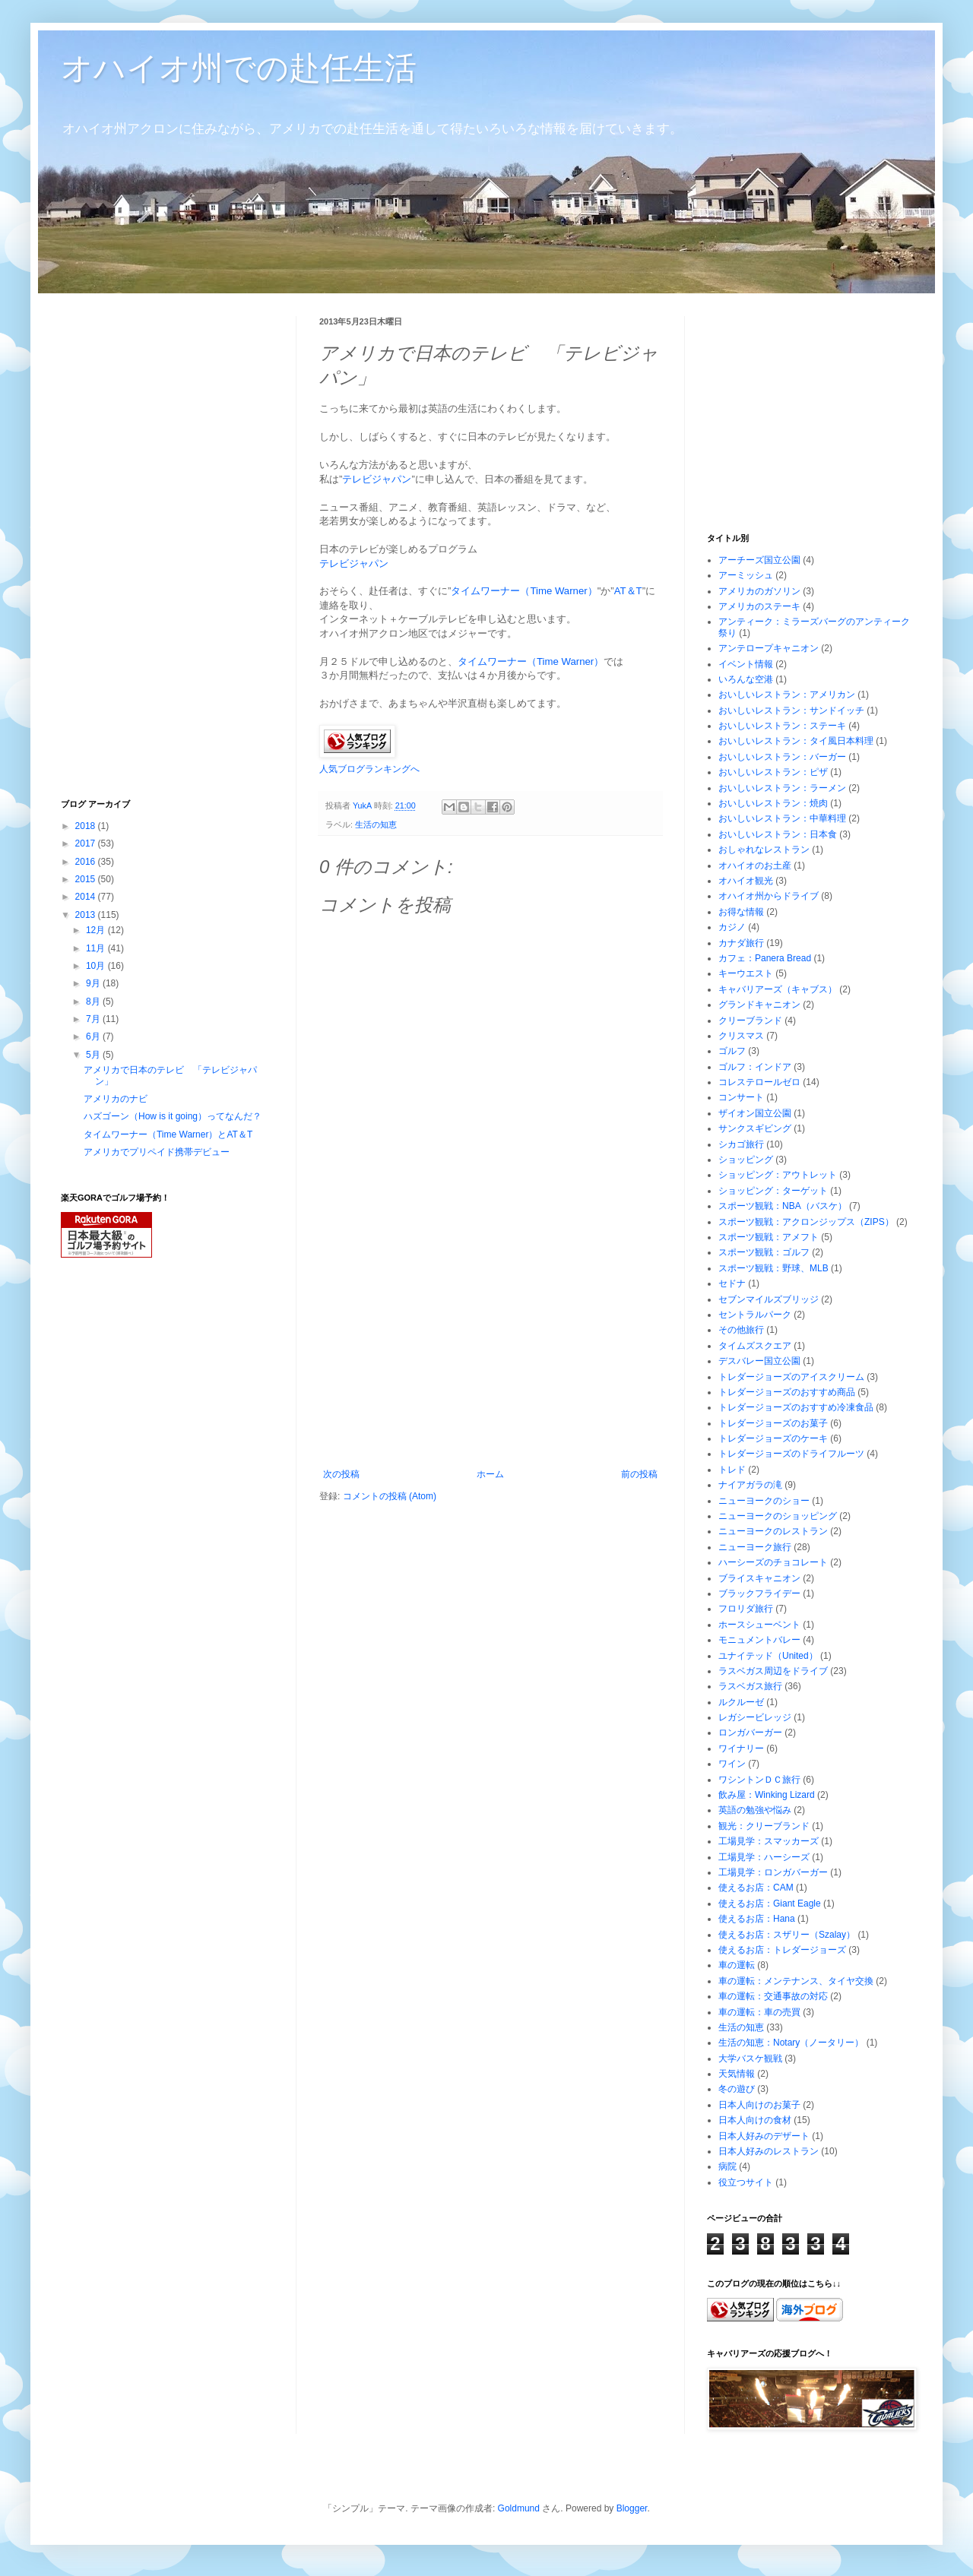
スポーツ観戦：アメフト (768, 1237)
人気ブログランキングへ (369, 769)
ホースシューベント (759, 1624)
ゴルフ (732, 1051)
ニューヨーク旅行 (754, 1547)
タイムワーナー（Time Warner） (524, 591)
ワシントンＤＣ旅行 (759, 1779)
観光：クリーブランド (764, 1826)
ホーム (490, 1474)
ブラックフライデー (759, 1593)
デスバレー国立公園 (759, 1361)
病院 (727, 2166)
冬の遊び (736, 2089)
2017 (86, 843)
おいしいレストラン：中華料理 (782, 818)
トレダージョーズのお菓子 (773, 1423)
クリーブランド (750, 1020)
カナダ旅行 (741, 943)
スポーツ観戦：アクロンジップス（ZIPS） (806, 1222)
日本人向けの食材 (754, 2120)
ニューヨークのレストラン (773, 1531)
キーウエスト (745, 973)
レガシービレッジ (754, 1717)
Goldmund (519, 2508)
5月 (94, 1054)
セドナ (732, 1283)
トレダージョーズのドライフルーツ (791, 1453)
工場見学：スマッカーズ (768, 1841)
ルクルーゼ (741, 1702)
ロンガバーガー (750, 1732)
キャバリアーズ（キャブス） (777, 989)
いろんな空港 (745, 679)
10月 (97, 965)
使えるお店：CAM (756, 1887)
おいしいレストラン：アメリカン (786, 694)
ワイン (732, 1763)
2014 (86, 896)
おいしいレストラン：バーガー (782, 757)
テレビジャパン (376, 479)
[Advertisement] (490, 1355)
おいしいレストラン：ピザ (773, 772)
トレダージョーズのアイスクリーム (791, 1377)
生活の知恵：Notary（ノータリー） (791, 2042)
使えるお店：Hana (756, 1918)
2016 (86, 861)
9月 (94, 983)
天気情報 (736, 2073)
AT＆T (628, 591)
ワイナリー (741, 1748)
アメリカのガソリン (759, 591)
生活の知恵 (376, 824)
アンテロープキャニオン (768, 648)
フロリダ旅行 (745, 1608)
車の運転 (736, 1965)
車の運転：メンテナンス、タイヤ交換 (795, 1981)
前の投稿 (639, 1474)
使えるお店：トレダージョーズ (782, 1950)
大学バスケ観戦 (750, 2058)
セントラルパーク (754, 1314)
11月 (97, 948)
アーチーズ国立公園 (759, 560)
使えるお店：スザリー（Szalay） (786, 1934)
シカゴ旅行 (741, 1144)
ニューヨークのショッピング (777, 1516)
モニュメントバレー (759, 1640)
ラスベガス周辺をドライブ (773, 1671)
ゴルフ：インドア (754, 1067)
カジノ (732, 927)
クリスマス (741, 1035)
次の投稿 (341, 1474)
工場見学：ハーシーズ (764, 1857)
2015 (86, 879)
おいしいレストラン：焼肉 (773, 803)
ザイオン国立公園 (754, 1113)
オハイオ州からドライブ (768, 896)
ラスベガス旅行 (750, 1686)
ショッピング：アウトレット (777, 1174)
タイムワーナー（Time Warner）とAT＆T (168, 1134)
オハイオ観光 (745, 880)
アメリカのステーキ (759, 606)
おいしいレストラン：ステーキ (782, 725)
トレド (732, 1469)
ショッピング (745, 1159)
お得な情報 (741, 912)
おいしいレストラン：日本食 (777, 834)
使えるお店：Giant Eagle (769, 1903)
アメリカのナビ (115, 1098)
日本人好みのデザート (764, 2136)
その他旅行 (741, 1329)
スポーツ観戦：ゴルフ (764, 1252)
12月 (97, 930)
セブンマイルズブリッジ (768, 1299)
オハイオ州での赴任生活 (239, 68)
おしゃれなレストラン (764, 849)
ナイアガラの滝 (750, 1484)
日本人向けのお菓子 (759, 2105)
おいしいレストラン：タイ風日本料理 (795, 741)
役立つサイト (745, 2182)
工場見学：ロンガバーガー (773, 1872)
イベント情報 (745, 664)
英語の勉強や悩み (754, 1810)
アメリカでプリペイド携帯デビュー (157, 1152)
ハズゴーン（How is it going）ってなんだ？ (172, 1116)
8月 (94, 1001)
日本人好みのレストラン (768, 2151)
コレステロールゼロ (759, 1082)
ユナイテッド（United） (768, 1655)
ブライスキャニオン (759, 1578)
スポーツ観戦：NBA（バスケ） (782, 1206)
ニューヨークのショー (764, 1500)
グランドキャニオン (759, 1004)
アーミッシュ (745, 575)
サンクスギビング (754, 1128)
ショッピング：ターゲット (773, 1190)
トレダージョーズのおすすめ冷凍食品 (795, 1407)
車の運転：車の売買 (759, 2012)
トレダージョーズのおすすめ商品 (786, 1392)
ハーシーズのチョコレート (773, 1562)
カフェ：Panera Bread (764, 958)
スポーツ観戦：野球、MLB (773, 1268)
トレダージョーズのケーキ (773, 1438)
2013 (86, 915)
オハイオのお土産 (754, 865)
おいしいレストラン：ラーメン (782, 788)
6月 (94, 1036)
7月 (94, 1019)
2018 (86, 826)
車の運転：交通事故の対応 (773, 1996)
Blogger (632, 2508)
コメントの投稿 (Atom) (389, 1496)
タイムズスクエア (754, 1345)
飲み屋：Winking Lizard (766, 1795)
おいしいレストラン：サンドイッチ (791, 710)
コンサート (741, 1097)
